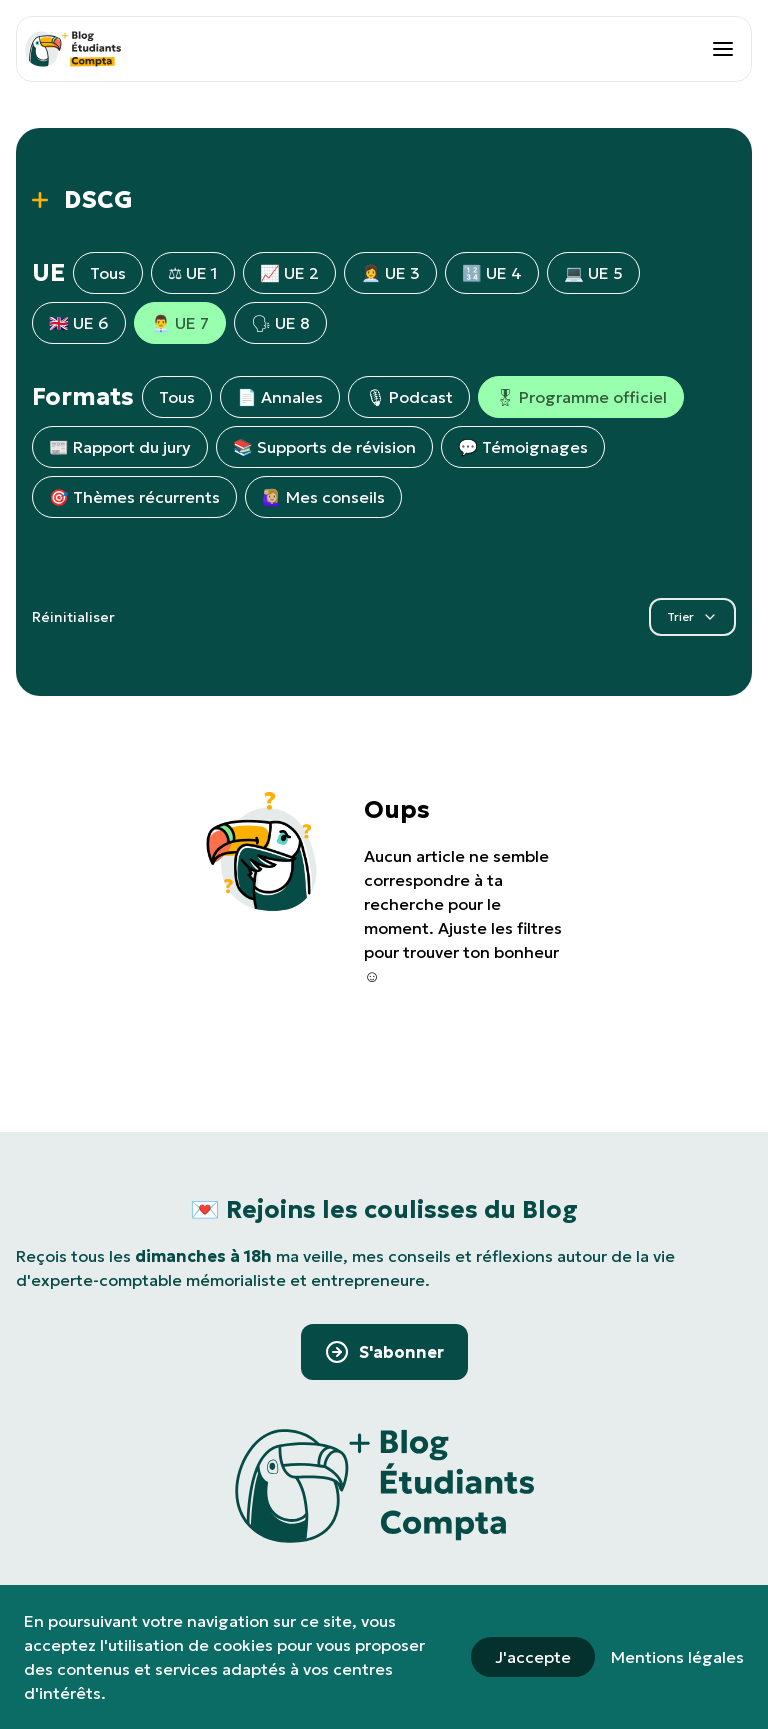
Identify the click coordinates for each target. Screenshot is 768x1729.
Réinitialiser (73, 617)
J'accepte (533, 1657)
